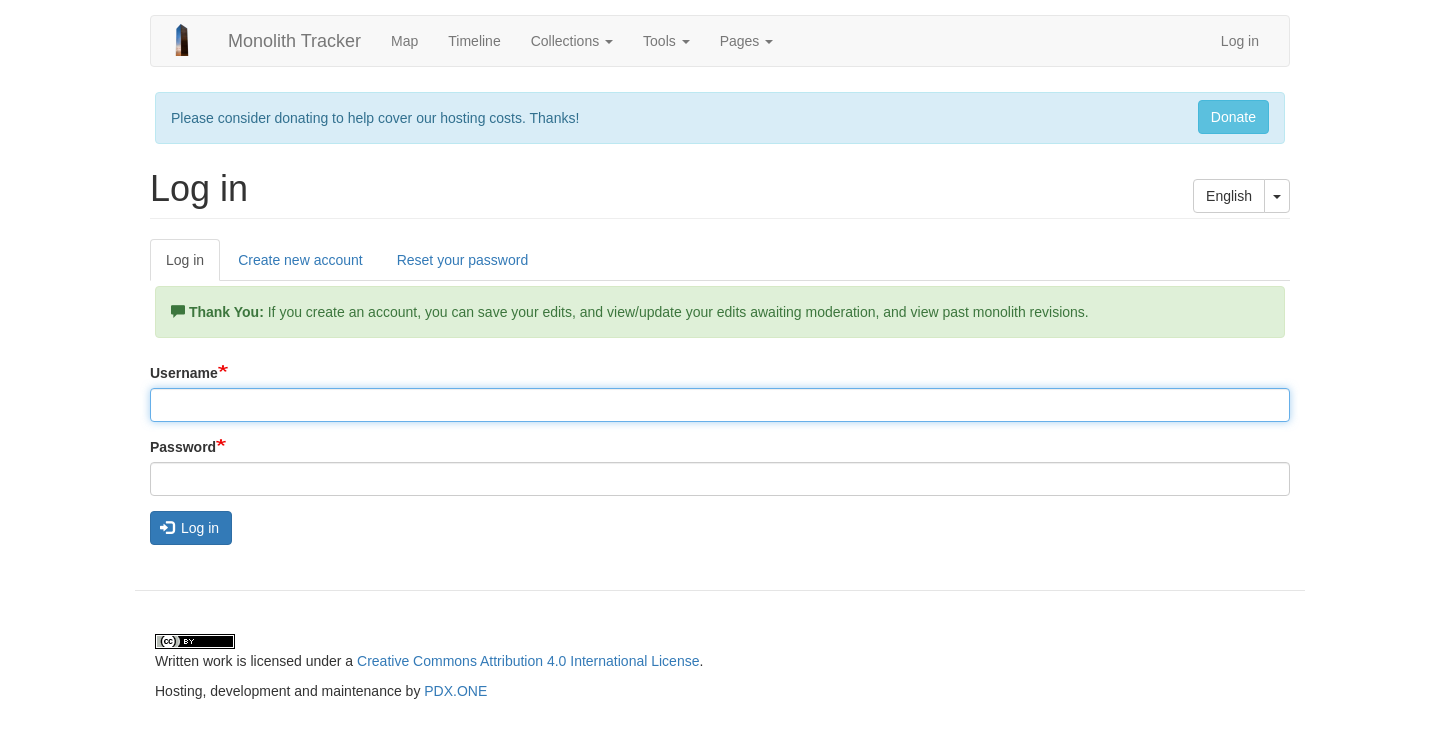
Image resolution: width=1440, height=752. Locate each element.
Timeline (474, 41)
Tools (666, 41)
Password (183, 447)
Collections (572, 41)
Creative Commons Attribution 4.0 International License (528, 661)
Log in (1240, 41)
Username (184, 373)
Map (404, 41)
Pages (747, 41)
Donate (1233, 117)
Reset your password (463, 260)
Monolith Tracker (294, 41)
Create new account (300, 260)
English (1229, 196)
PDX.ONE (455, 691)
